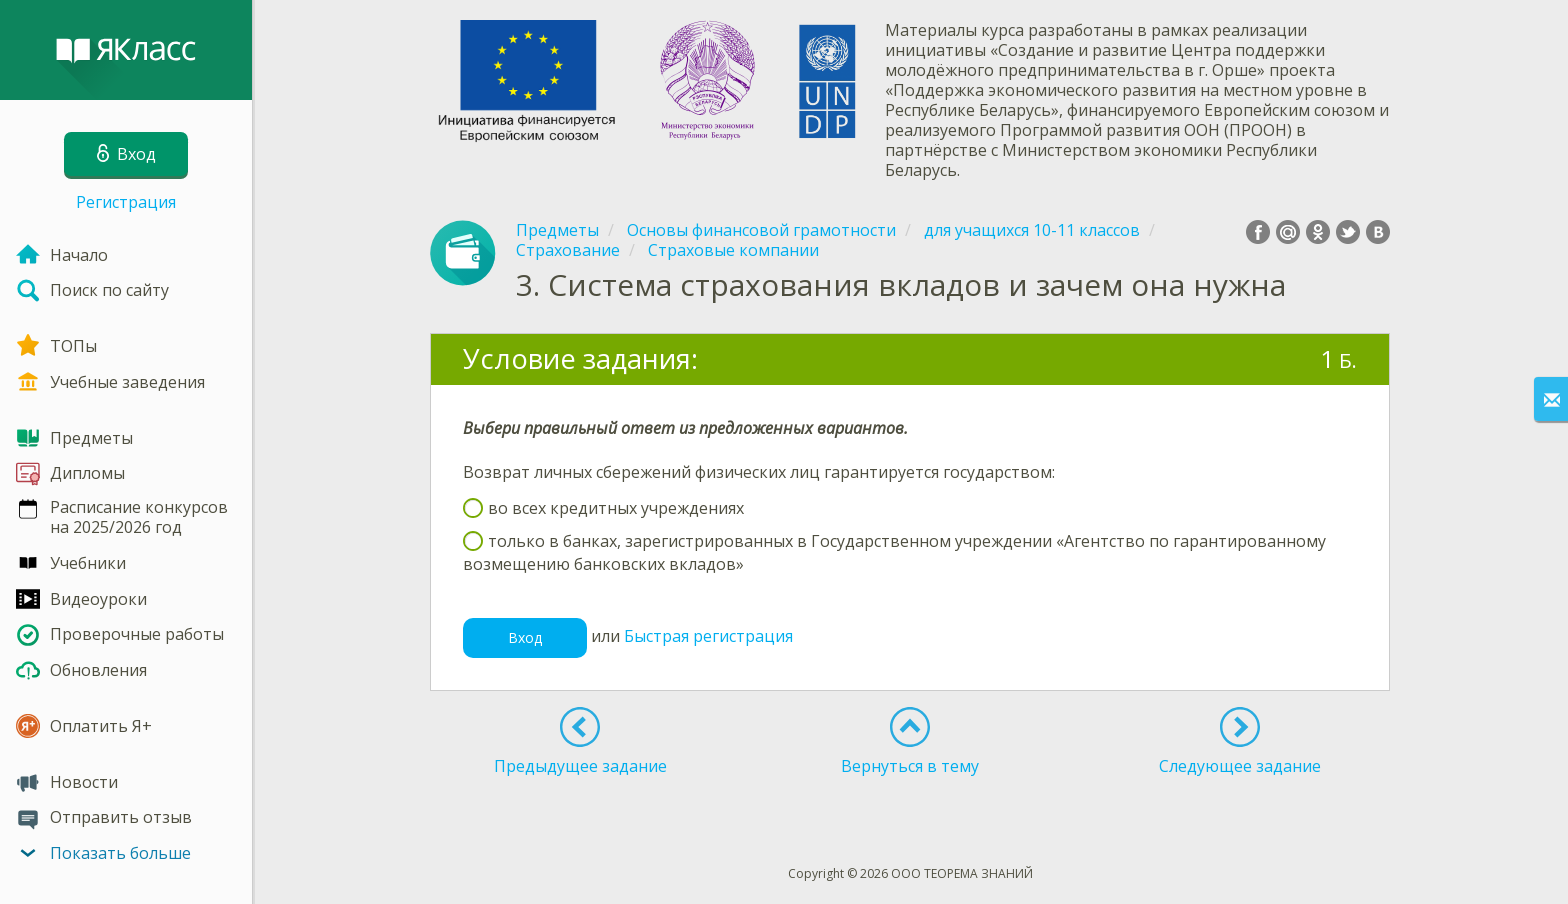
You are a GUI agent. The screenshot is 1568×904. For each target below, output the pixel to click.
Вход (525, 637)
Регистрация (126, 202)
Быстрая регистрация (708, 637)
